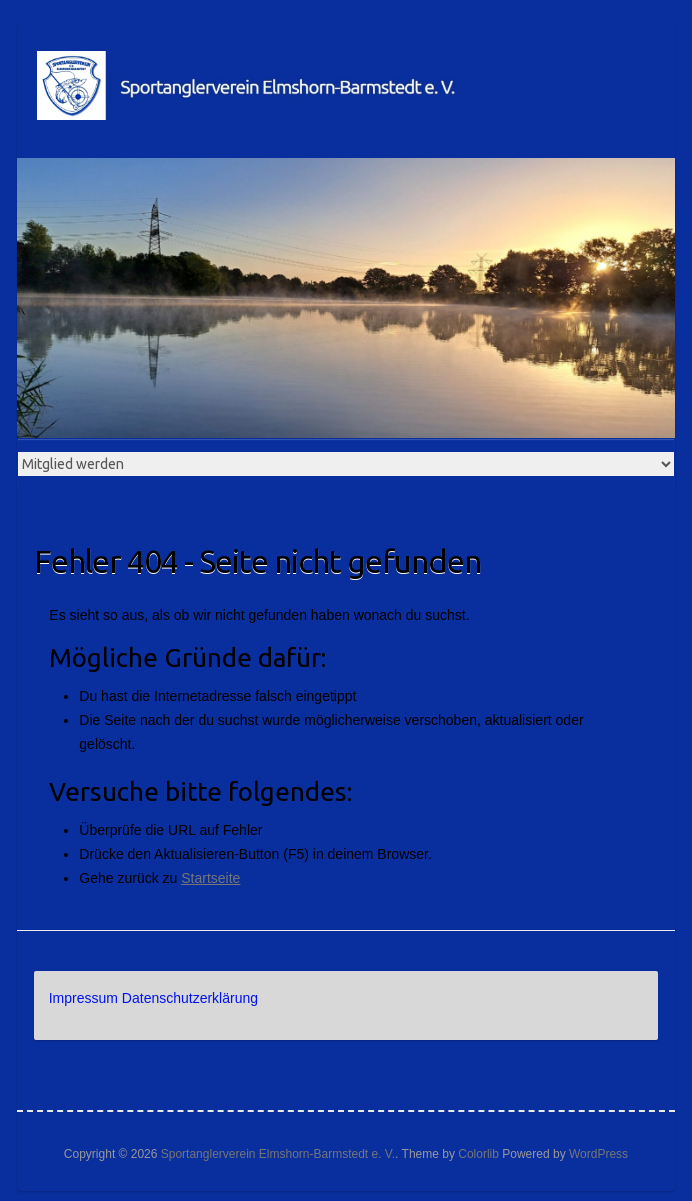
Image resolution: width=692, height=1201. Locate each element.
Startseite (210, 878)
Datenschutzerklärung (190, 998)
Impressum (83, 998)
